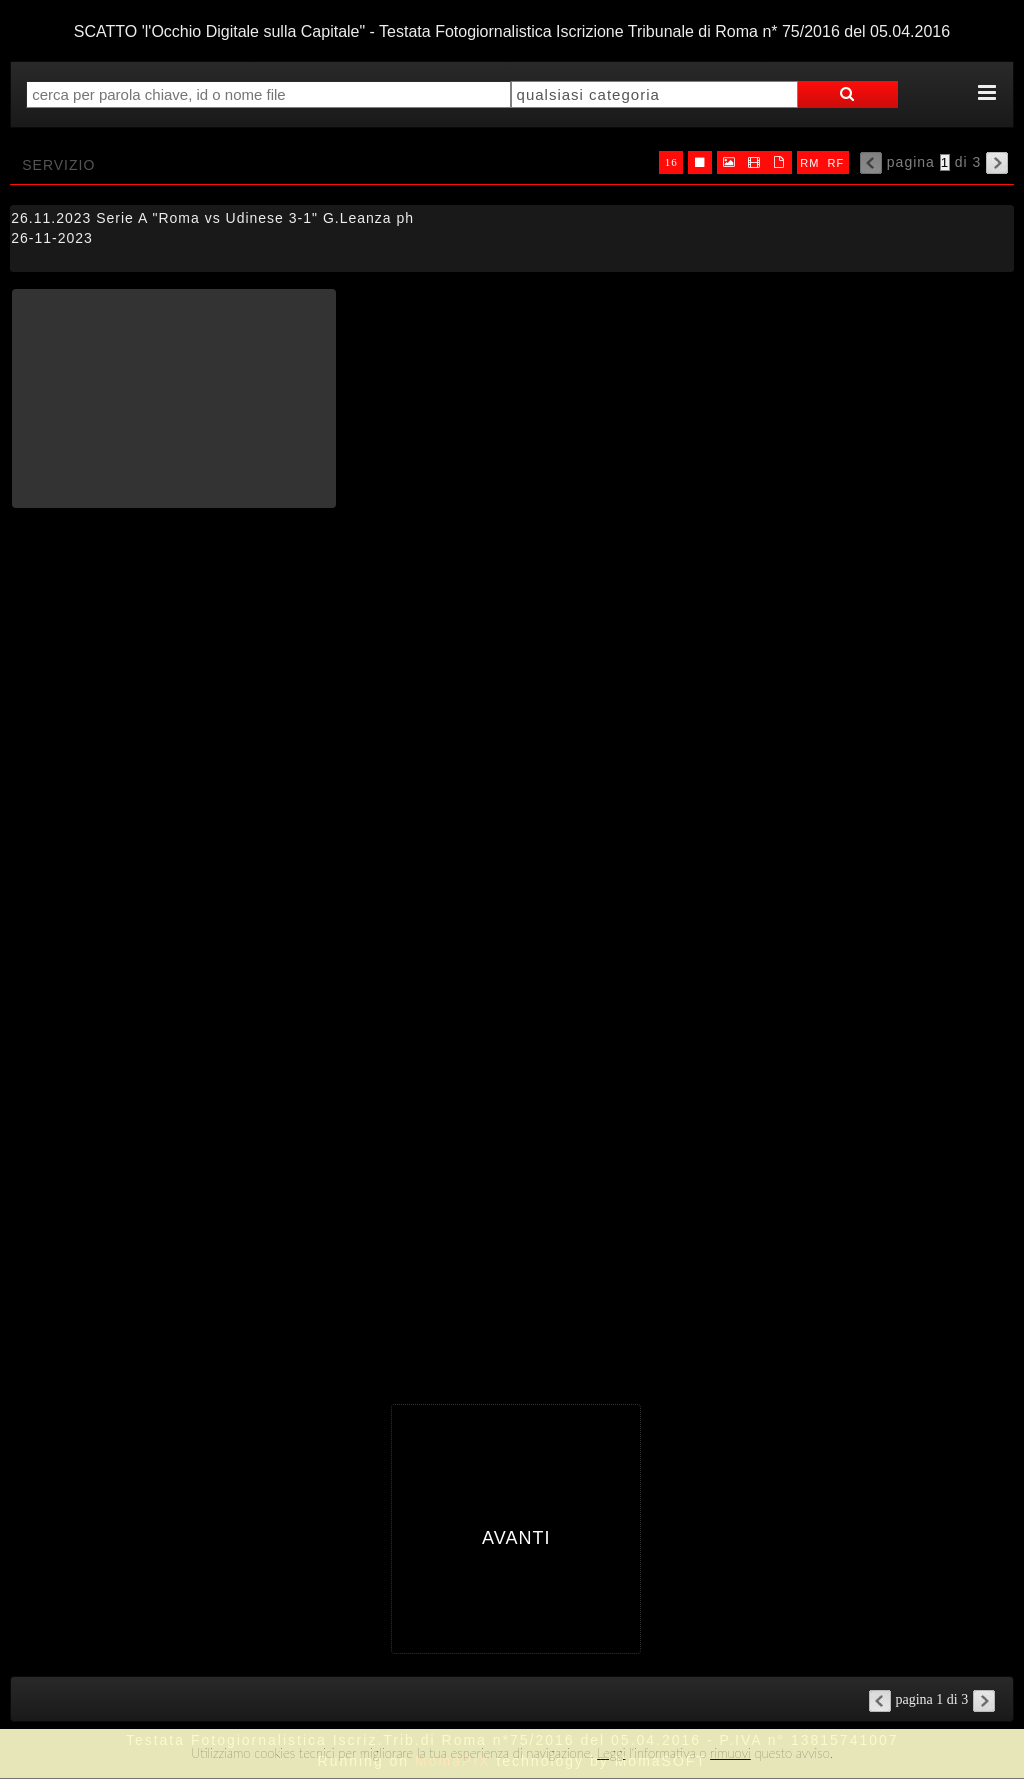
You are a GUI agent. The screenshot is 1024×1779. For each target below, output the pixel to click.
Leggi (611, 1753)
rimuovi (730, 1753)
